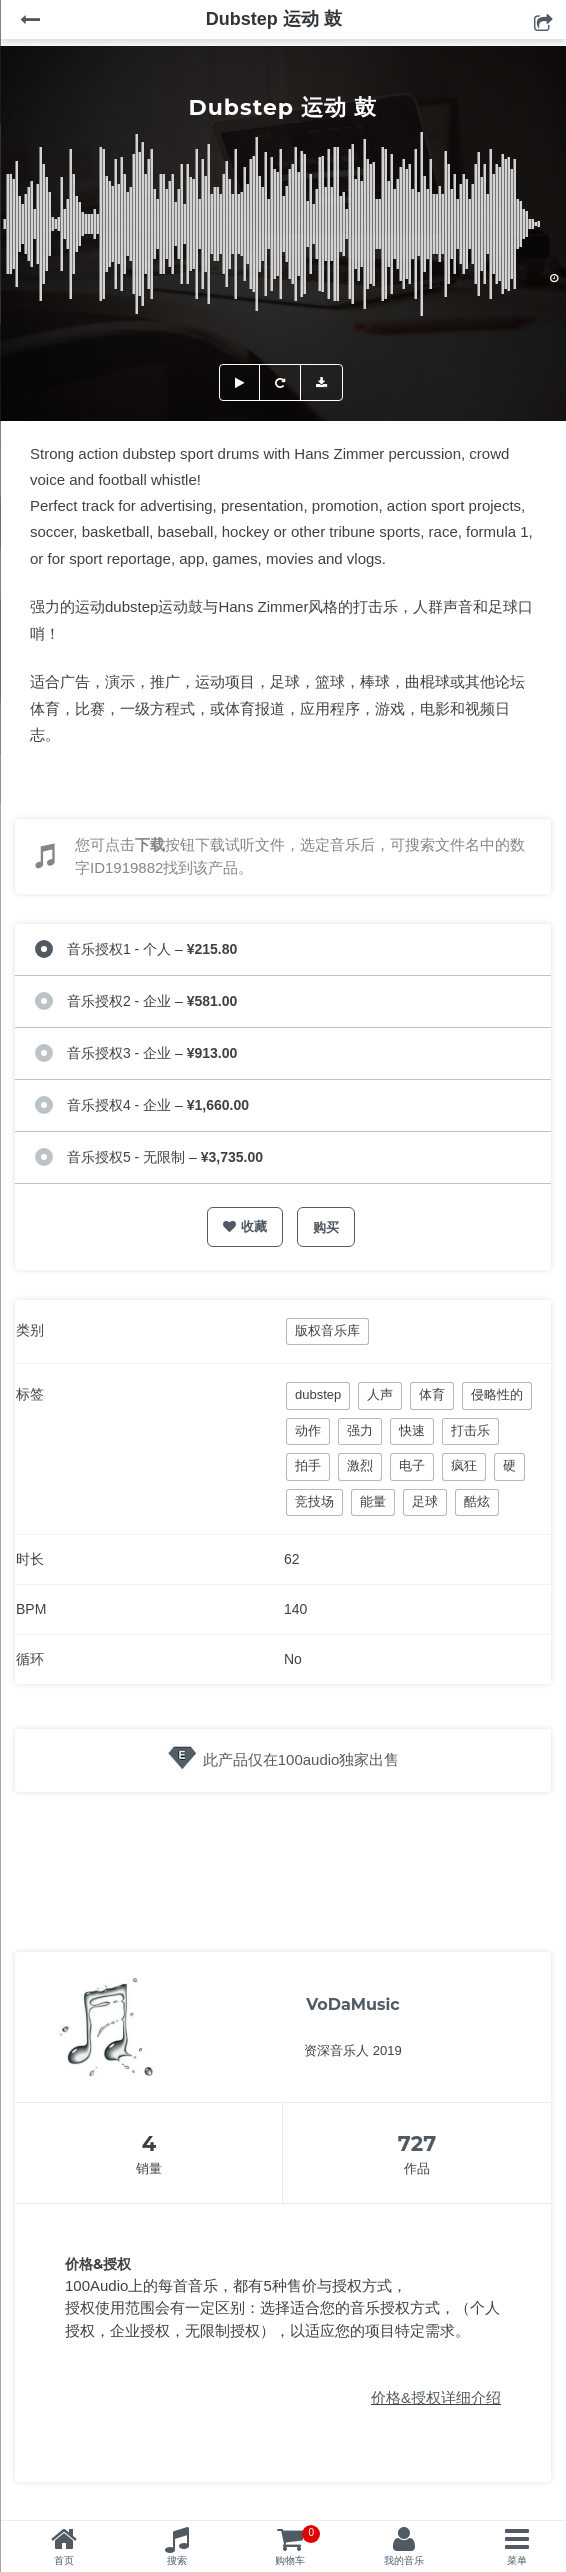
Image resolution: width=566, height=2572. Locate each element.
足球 (425, 1501)
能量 (373, 1501)
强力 (360, 1430)
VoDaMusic (353, 2004)
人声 (380, 1394)
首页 (64, 2560)
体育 (432, 1394)
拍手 (308, 1465)
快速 (412, 1430)
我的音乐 (404, 2560)
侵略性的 (497, 1394)
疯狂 (464, 1465)
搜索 (177, 2560)
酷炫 (477, 1501)
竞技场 (314, 1501)
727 (417, 2143)
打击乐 (470, 1430)
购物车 (297, 2545)
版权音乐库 (327, 1330)
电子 (412, 1465)
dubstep (318, 1394)
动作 (308, 1430)
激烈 (360, 1465)
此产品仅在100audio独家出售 (301, 1759)
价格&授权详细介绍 (436, 2397)
